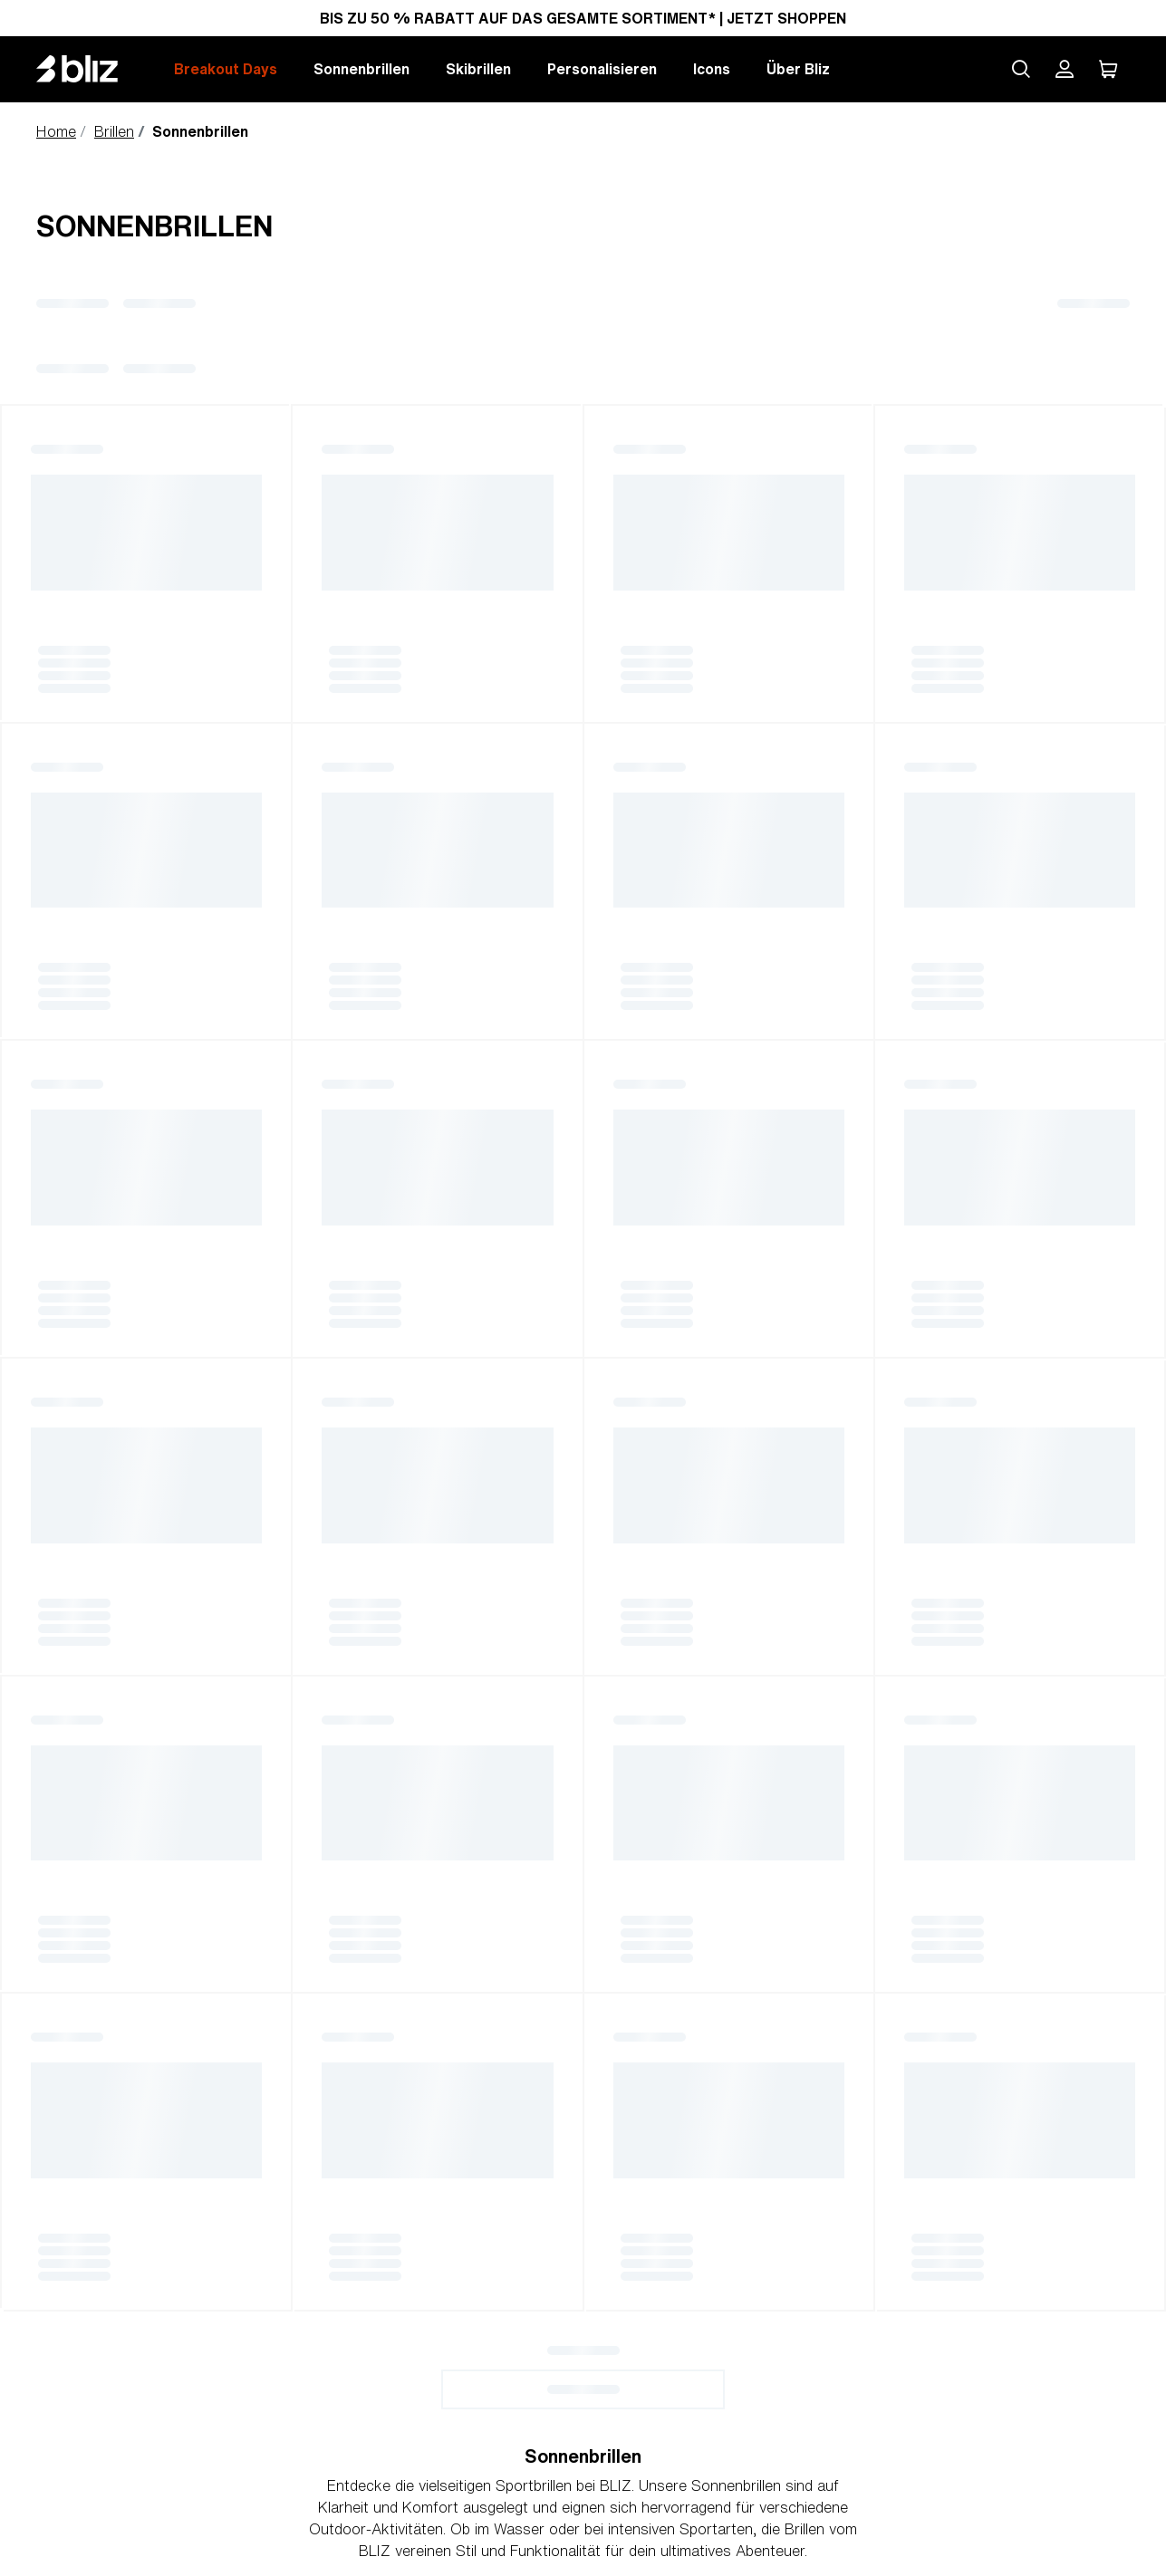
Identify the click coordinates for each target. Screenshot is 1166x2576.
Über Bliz (798, 69)
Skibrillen (478, 69)
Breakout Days (225, 69)
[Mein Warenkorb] (1108, 69)
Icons (711, 69)
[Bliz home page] (90, 69)
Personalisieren (602, 69)
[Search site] (1021, 69)
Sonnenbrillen (361, 69)
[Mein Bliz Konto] (1064, 69)
